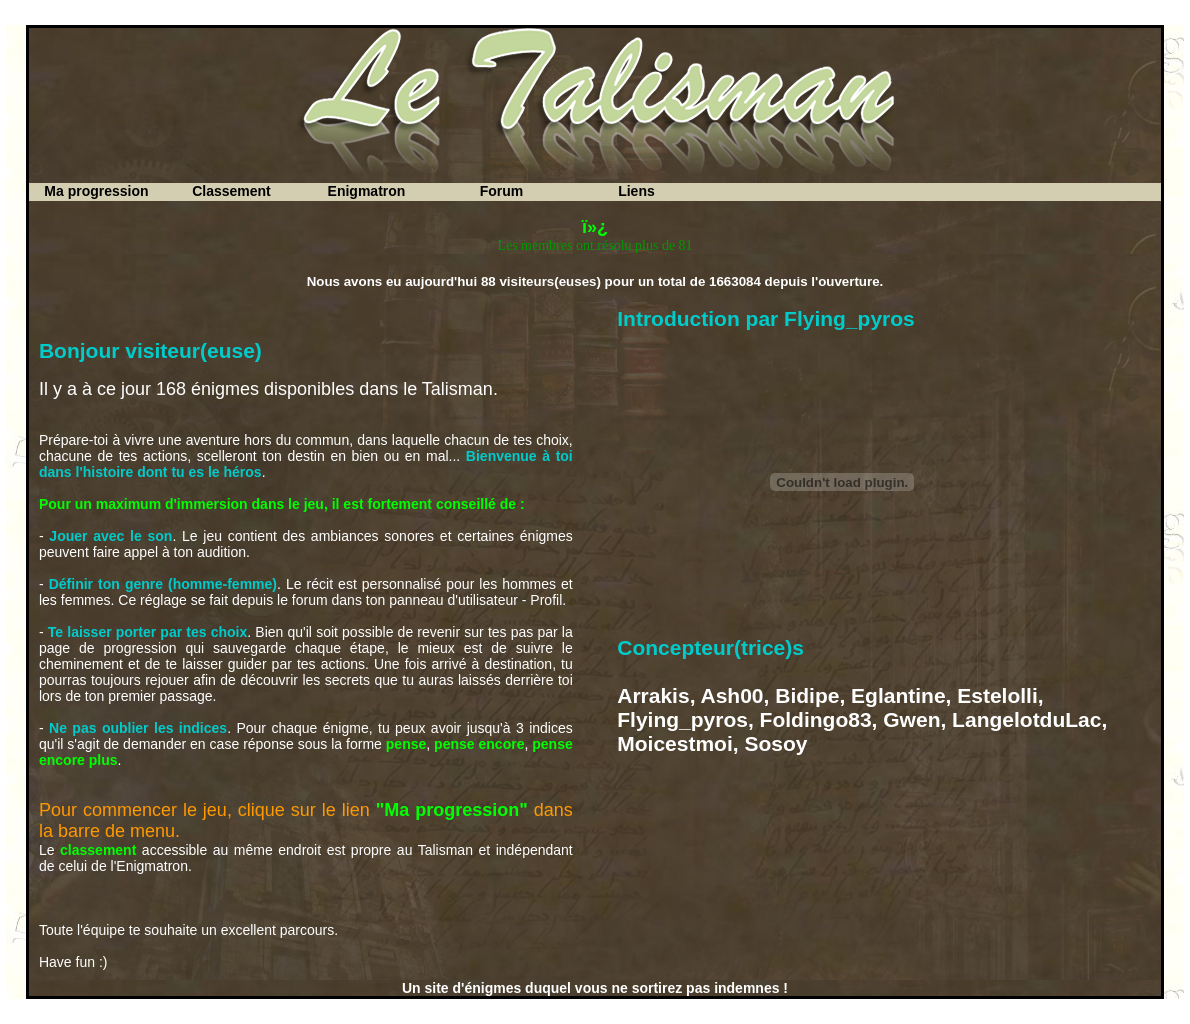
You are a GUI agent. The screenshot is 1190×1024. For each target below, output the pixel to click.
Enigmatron (367, 191)
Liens (636, 191)
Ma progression (96, 191)
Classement (231, 191)
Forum (502, 191)
